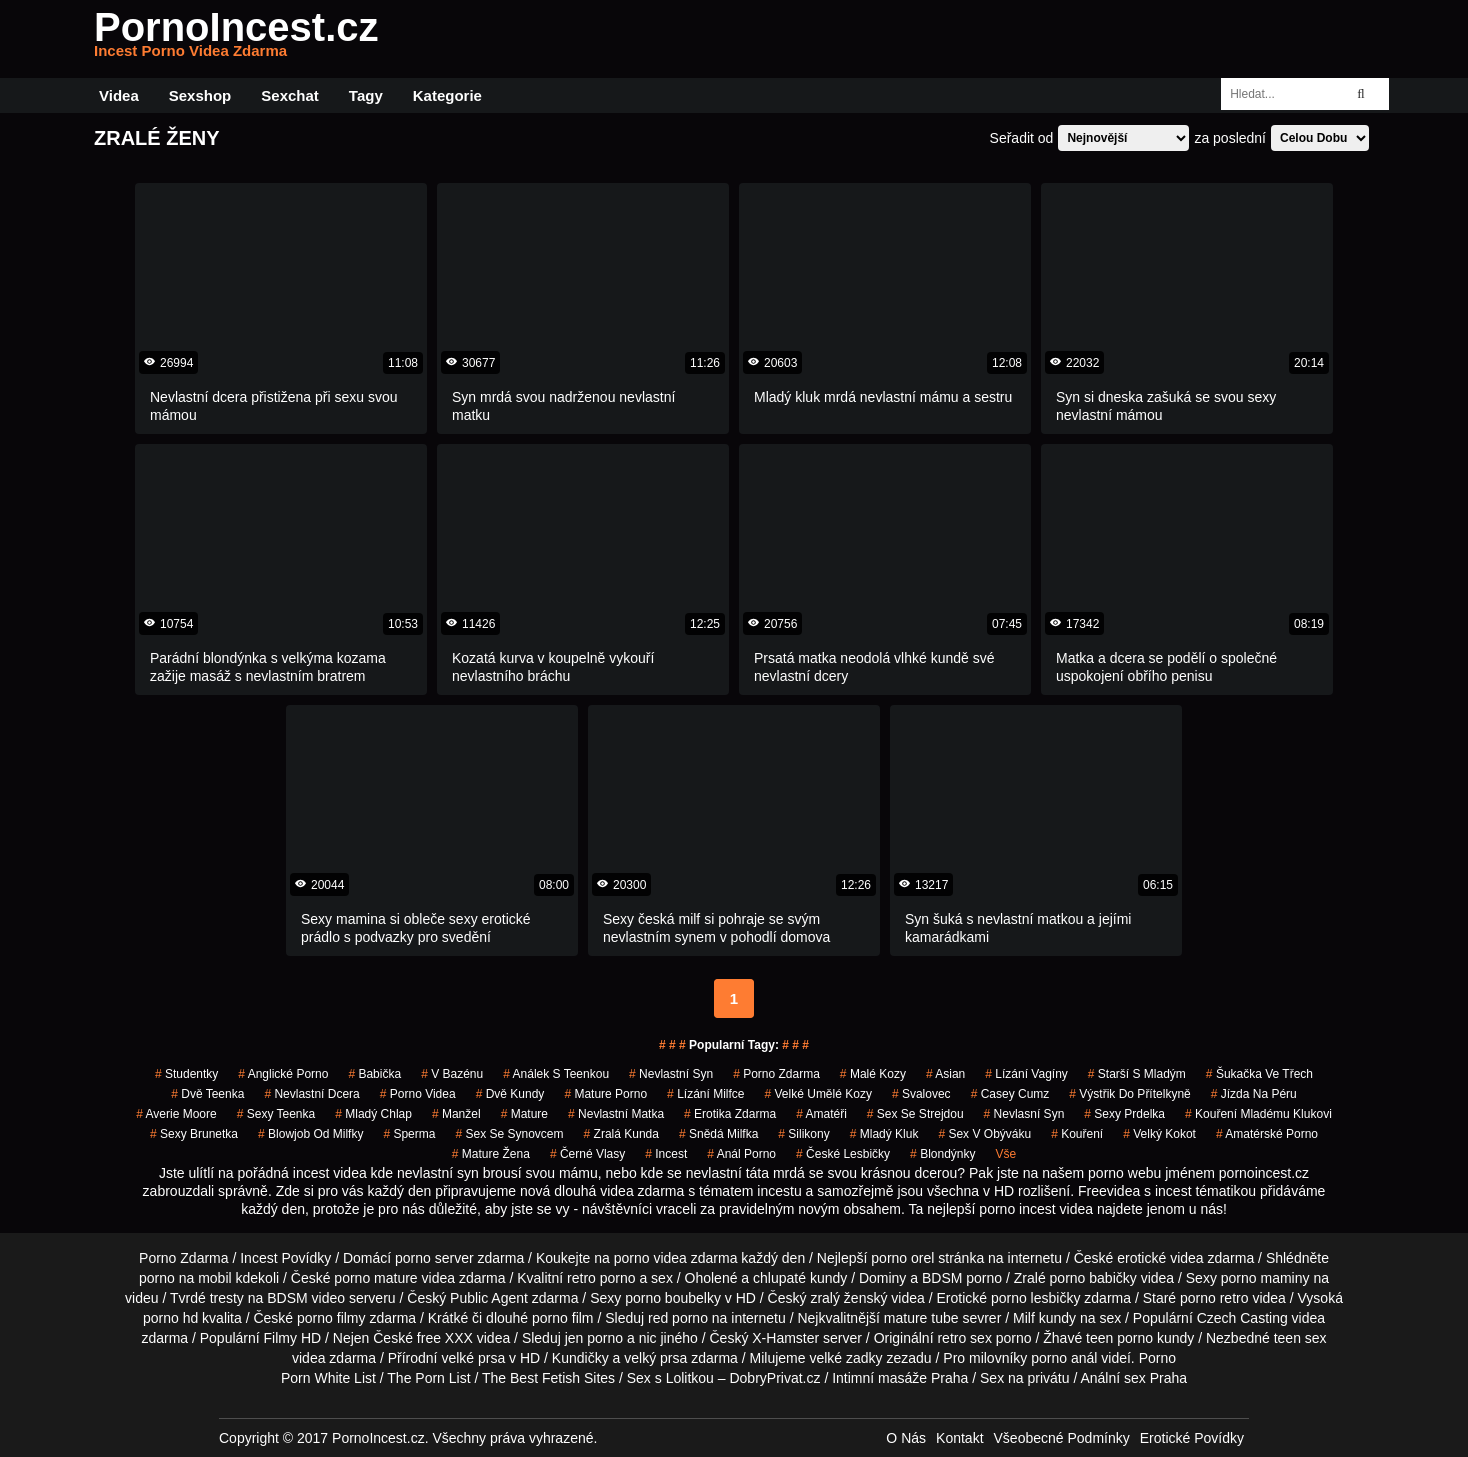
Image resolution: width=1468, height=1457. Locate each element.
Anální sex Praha (1133, 1378)
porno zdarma (776, 1074)
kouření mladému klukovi (1258, 1114)
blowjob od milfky (310, 1134)
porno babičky (1093, 1278)
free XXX (445, 1338)
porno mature (375, 1278)
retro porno (601, 1278)
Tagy (366, 95)
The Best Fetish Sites (548, 1378)
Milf (1024, 1318)
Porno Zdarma (183, 1258)
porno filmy (331, 1318)
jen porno (594, 1338)
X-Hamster (785, 1338)
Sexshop (200, 95)
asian (945, 1074)
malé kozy (873, 1074)
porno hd (170, 1318)
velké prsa (473, 1358)
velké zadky (845, 1358)
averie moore (176, 1114)
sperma (409, 1134)
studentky (186, 1074)
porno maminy (1265, 1278)
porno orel (902, 1258)
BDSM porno (962, 1278)
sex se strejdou (915, 1114)
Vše (1006, 1154)
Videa (119, 95)
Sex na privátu (1025, 1378)
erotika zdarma (730, 1114)
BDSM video (306, 1298)
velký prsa (655, 1358)
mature (524, 1114)
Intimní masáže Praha (900, 1378)
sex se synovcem (509, 1134)
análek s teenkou (556, 1074)
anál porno (741, 1154)
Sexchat (290, 95)
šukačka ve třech (1259, 1074)
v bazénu (452, 1074)
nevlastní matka (616, 1114)
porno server (434, 1258)
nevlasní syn (1024, 1114)
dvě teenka (207, 1094)
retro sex (964, 1338)
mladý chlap (373, 1114)
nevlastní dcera (311, 1094)
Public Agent (489, 1298)
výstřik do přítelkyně (1129, 1094)
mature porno (605, 1094)
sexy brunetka (194, 1134)
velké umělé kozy (818, 1094)
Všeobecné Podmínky (1062, 1438)
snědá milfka (718, 1134)
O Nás (906, 1438)
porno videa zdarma (676, 1258)
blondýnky (942, 1154)
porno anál (1064, 1358)
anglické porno (283, 1074)
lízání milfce (705, 1094)
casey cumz (1010, 1094)
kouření (1077, 1134)
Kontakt (959, 1438)
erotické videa (1160, 1258)
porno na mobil (185, 1278)
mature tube (921, 1318)
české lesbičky (843, 1154)
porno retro (1214, 1298)
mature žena (491, 1154)
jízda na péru (1254, 1094)
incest (666, 1154)
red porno (678, 1318)
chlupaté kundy (800, 1278)
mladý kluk (884, 1134)
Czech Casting (1242, 1318)
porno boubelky (673, 1298)
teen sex (1300, 1338)
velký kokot (1159, 1134)
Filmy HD (293, 1338)
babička (374, 1074)
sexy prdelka (1124, 1114)
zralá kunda (621, 1134)
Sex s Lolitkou (670, 1378)
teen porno (1119, 1338)
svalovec (921, 1094)
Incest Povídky (285, 1258)
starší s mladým (1137, 1074)
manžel (456, 1114)
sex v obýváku (984, 1134)
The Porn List (428, 1378)
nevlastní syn (671, 1074)
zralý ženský (848, 1298)
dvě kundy (510, 1094)
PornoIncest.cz (236, 39)
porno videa (418, 1094)
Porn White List (328, 1378)
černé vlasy (587, 1154)
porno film (562, 1318)
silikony (803, 1134)
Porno (1157, 1358)
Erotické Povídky (1192, 1438)
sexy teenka (276, 1114)
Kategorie (447, 95)
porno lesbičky (1036, 1298)
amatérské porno (1267, 1134)
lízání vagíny (1026, 1074)
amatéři (821, 1114)
